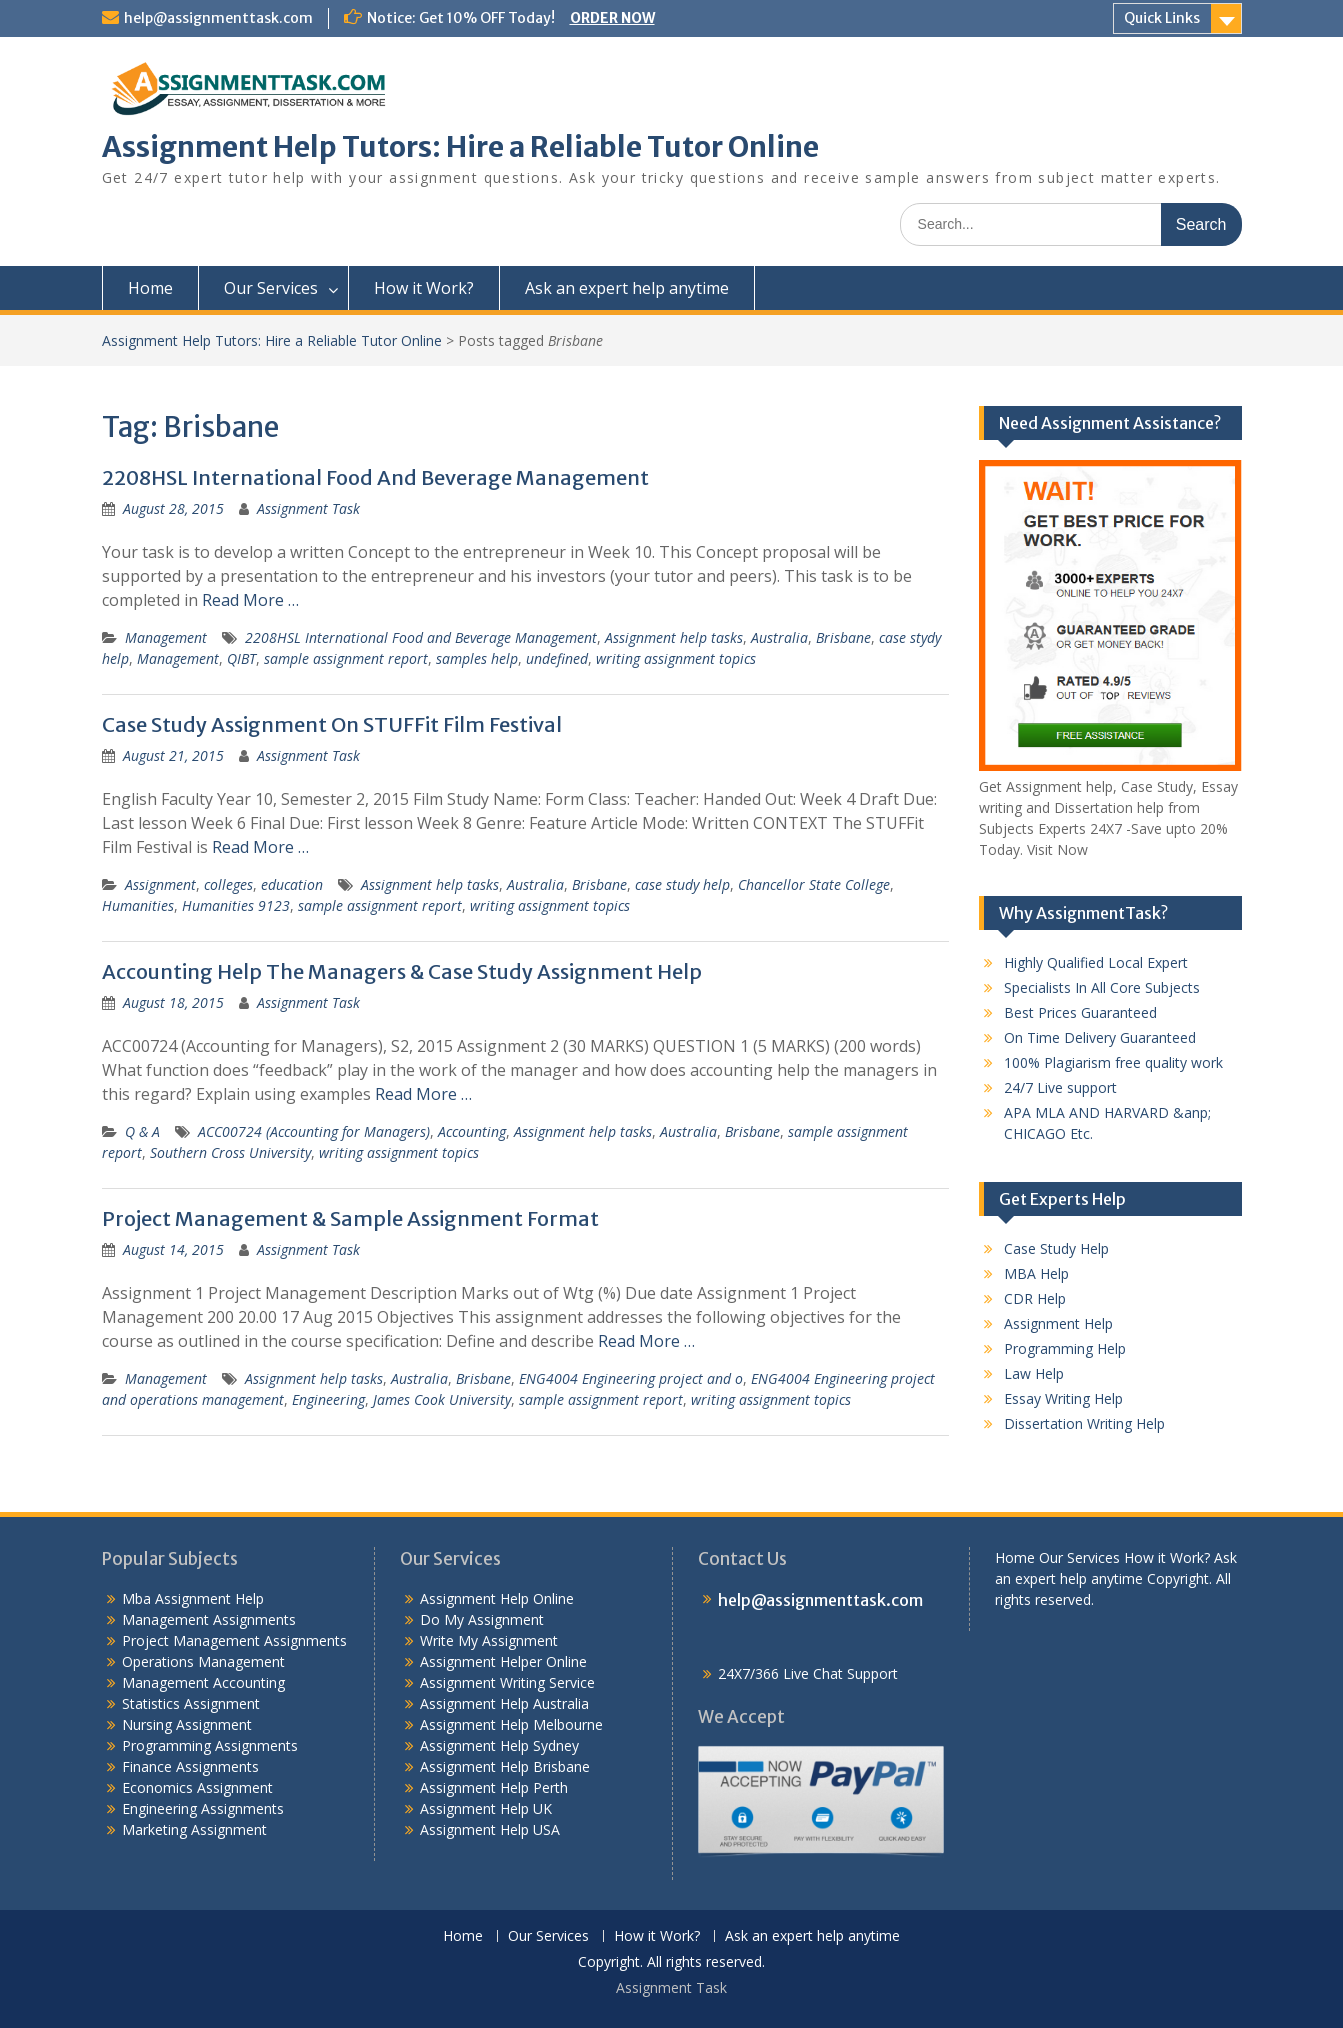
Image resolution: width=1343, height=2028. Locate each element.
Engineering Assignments (203, 1808)
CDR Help (1035, 1298)
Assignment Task (308, 508)
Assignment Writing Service (507, 1682)
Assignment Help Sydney (499, 1745)
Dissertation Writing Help (1084, 1423)
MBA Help (1036, 1273)
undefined (557, 658)
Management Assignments (209, 1619)
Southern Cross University (230, 1152)
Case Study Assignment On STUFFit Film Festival (332, 724)
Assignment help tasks (674, 637)
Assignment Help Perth (494, 1787)
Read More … (250, 600)
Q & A (142, 1131)
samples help (477, 658)
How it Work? (424, 288)
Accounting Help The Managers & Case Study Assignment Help (402, 971)
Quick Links (1162, 18)
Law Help (1034, 1373)
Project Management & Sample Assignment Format (350, 1218)
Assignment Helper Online (503, 1661)
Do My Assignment (482, 1619)
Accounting (472, 1131)
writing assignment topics (676, 658)
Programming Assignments (210, 1745)
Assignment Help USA (490, 1829)
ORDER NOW (612, 18)
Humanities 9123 (236, 905)
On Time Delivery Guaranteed (1100, 1037)
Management (166, 637)
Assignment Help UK (486, 1808)
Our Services (271, 288)
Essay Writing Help (1063, 1398)
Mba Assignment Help (193, 1598)
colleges (228, 884)
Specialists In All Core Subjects (1102, 987)
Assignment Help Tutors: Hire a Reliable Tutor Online (460, 147)
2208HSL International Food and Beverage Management (421, 637)
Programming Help (1065, 1348)
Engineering (328, 1399)
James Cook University (442, 1399)
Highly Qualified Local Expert (1096, 962)
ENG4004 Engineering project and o (631, 1378)
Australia (779, 637)
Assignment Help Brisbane (505, 1766)
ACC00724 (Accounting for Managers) (314, 1131)
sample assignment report (346, 658)
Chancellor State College (814, 884)
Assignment (160, 884)
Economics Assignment (197, 1787)
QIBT (241, 658)
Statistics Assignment (191, 1703)
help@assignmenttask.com (218, 18)
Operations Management (203, 1661)
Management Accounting (203, 1682)
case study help (682, 884)
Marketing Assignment (194, 1829)
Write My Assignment (489, 1640)
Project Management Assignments (234, 1640)
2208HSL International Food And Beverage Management (375, 477)
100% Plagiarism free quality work (1113, 1062)
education (292, 884)
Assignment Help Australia (504, 1703)
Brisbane (843, 637)
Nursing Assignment (187, 1724)
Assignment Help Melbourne (511, 1724)
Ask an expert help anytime (627, 288)
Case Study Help (1056, 1248)
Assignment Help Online (497, 1598)
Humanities (138, 905)
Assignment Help (1058, 1323)
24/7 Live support (1060, 1087)
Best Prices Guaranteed (1080, 1012)
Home (150, 288)
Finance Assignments (190, 1766)
